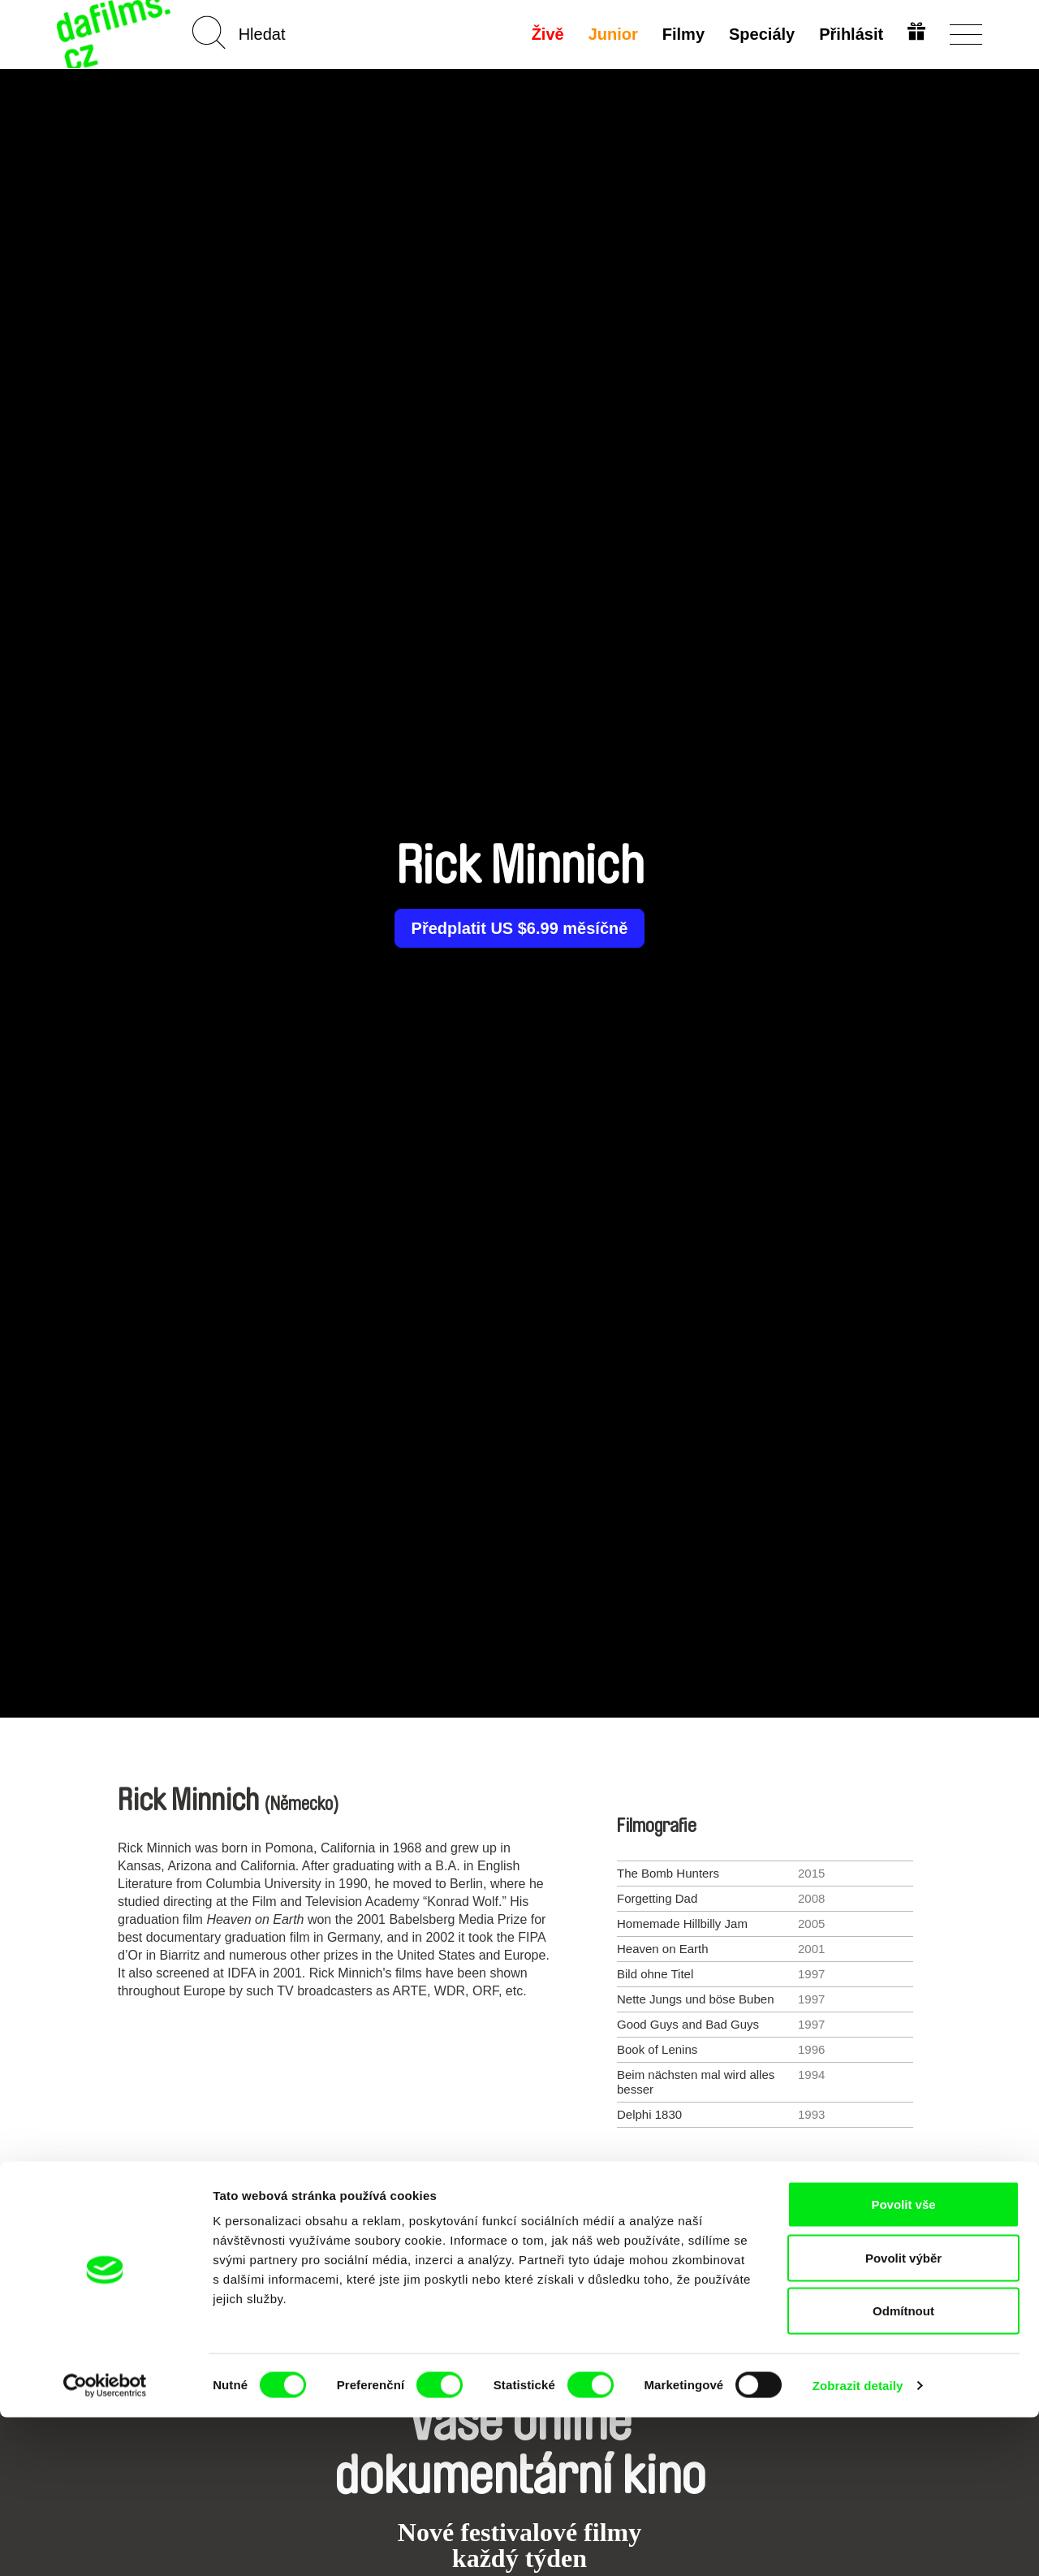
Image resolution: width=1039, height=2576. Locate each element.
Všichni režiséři (519, 2197)
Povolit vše (903, 2363)
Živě (545, 34)
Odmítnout (903, 2469)
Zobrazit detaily (858, 2544)
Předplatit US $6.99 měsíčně (520, 928)
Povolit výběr (903, 2416)
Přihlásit (849, 34)
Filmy (681, 34)
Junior (611, 34)
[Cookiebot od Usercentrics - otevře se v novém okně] (105, 2544)
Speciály (759, 34)
